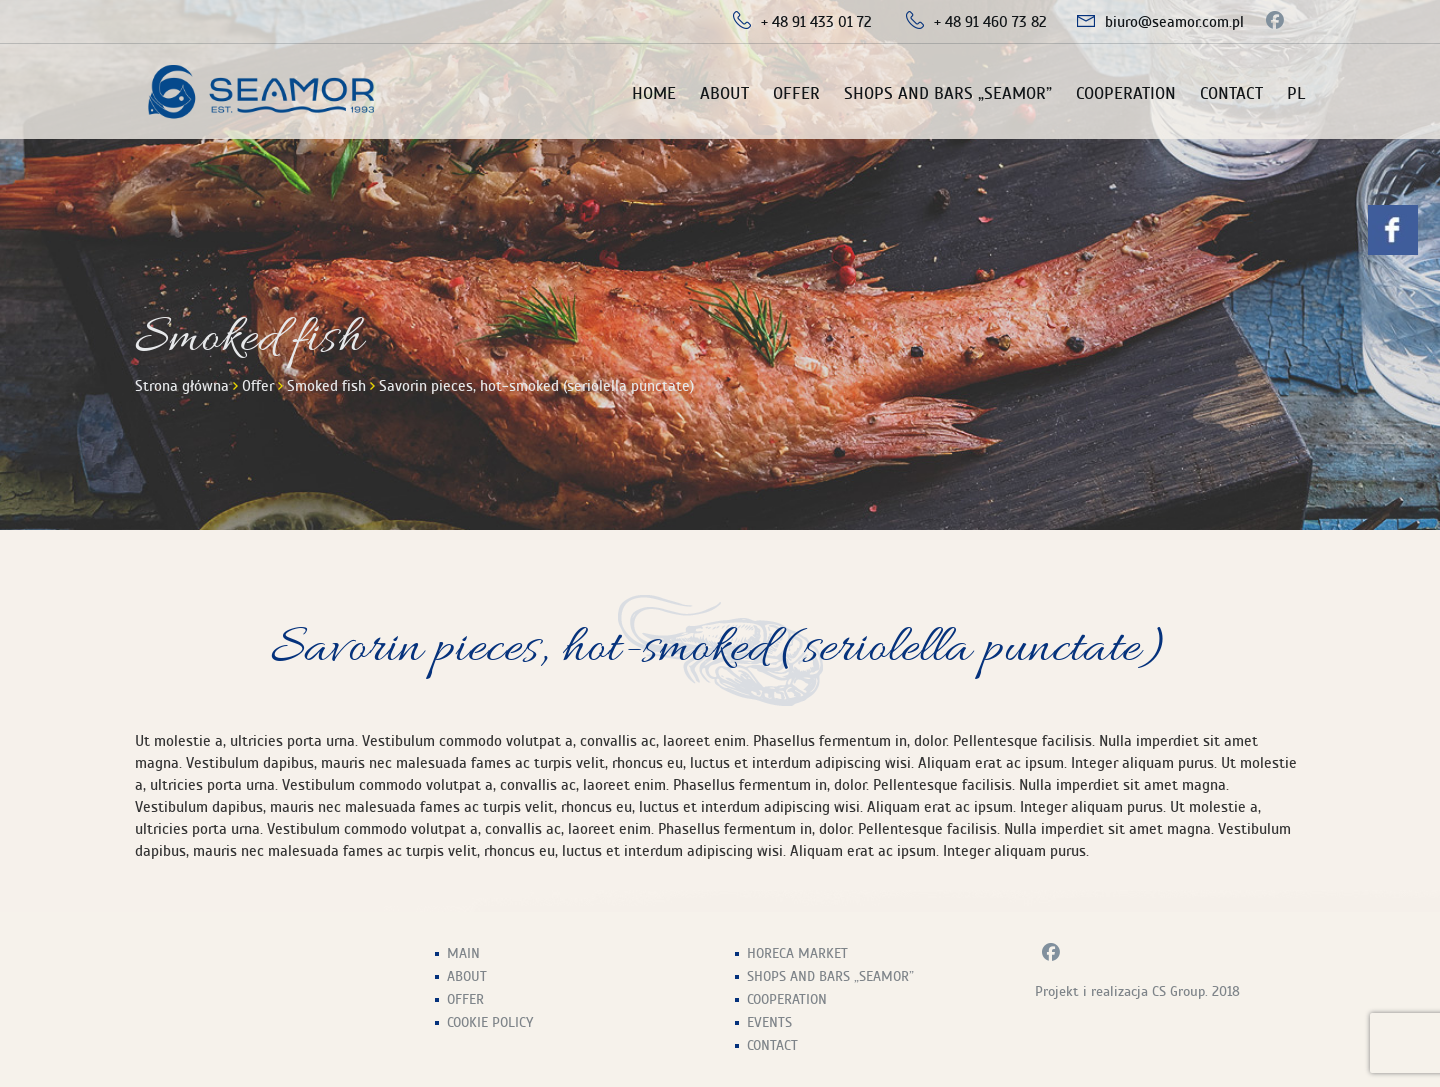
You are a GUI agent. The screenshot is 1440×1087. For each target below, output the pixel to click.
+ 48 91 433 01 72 (816, 22)
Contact (1231, 93)
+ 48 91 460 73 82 (990, 22)
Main (463, 953)
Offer (796, 93)
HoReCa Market (797, 953)
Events (769, 1022)
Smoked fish (326, 386)
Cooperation (1126, 93)
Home (654, 93)
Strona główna (182, 386)
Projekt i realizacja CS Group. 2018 (1137, 991)
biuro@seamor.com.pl (1174, 22)
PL (1296, 93)
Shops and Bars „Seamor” (948, 93)
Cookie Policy (490, 1022)
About (724, 93)
